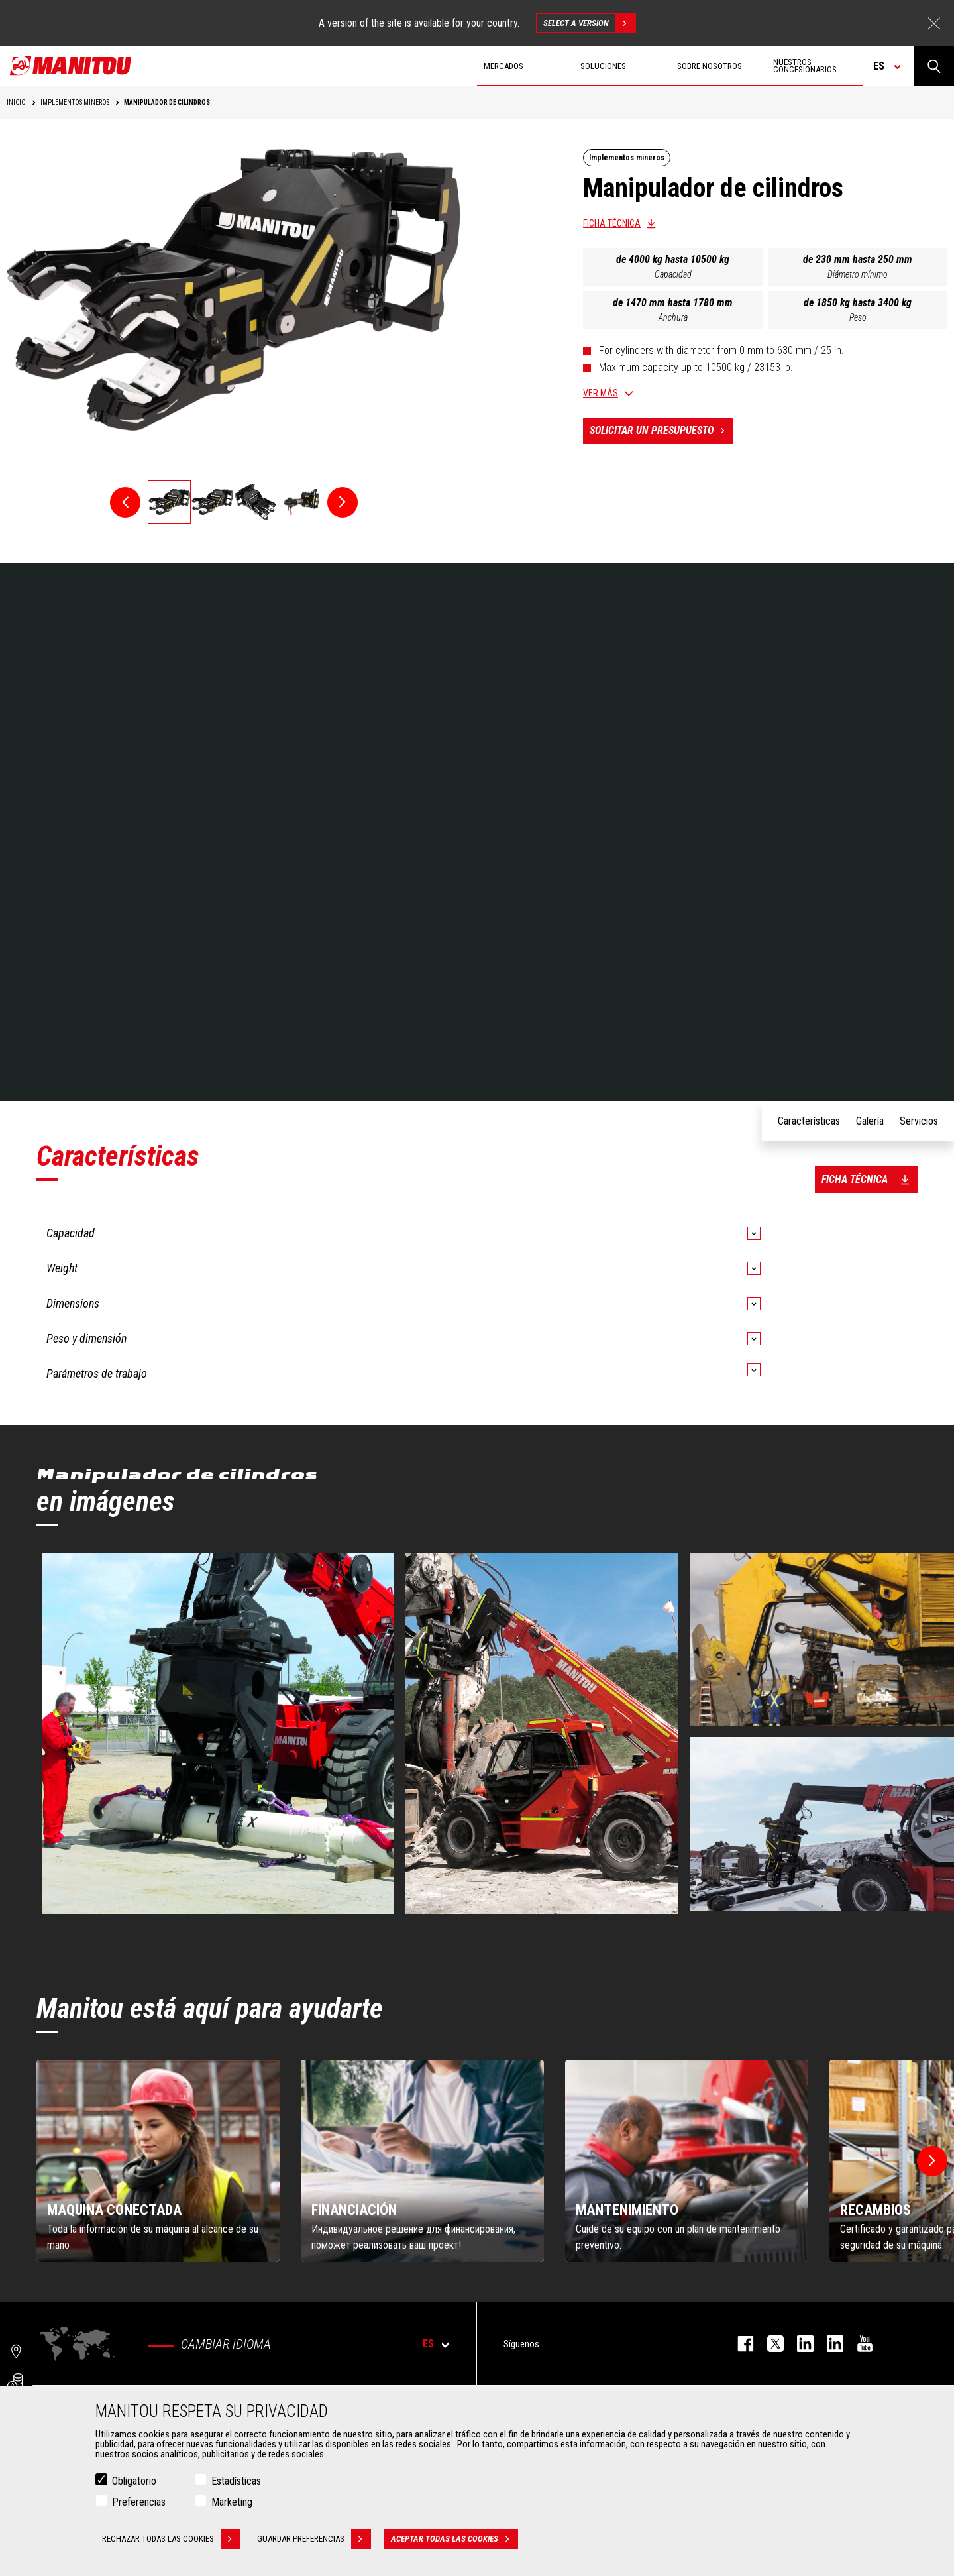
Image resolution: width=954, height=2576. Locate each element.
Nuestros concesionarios (805, 65)
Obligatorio (134, 2481)
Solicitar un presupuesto (661, 431)
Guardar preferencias (314, 2539)
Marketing (231, 2502)
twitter (769, 2343)
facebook (739, 2343)
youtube (858, 2343)
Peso (858, 317)
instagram (799, 2343)
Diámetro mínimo (857, 274)
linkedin (828, 2343)
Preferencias (139, 2502)
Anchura (673, 317)
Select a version (589, 23)
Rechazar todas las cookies (171, 2539)
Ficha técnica (612, 223)
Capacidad (673, 274)
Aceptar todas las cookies (454, 2539)
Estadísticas (236, 2481)
